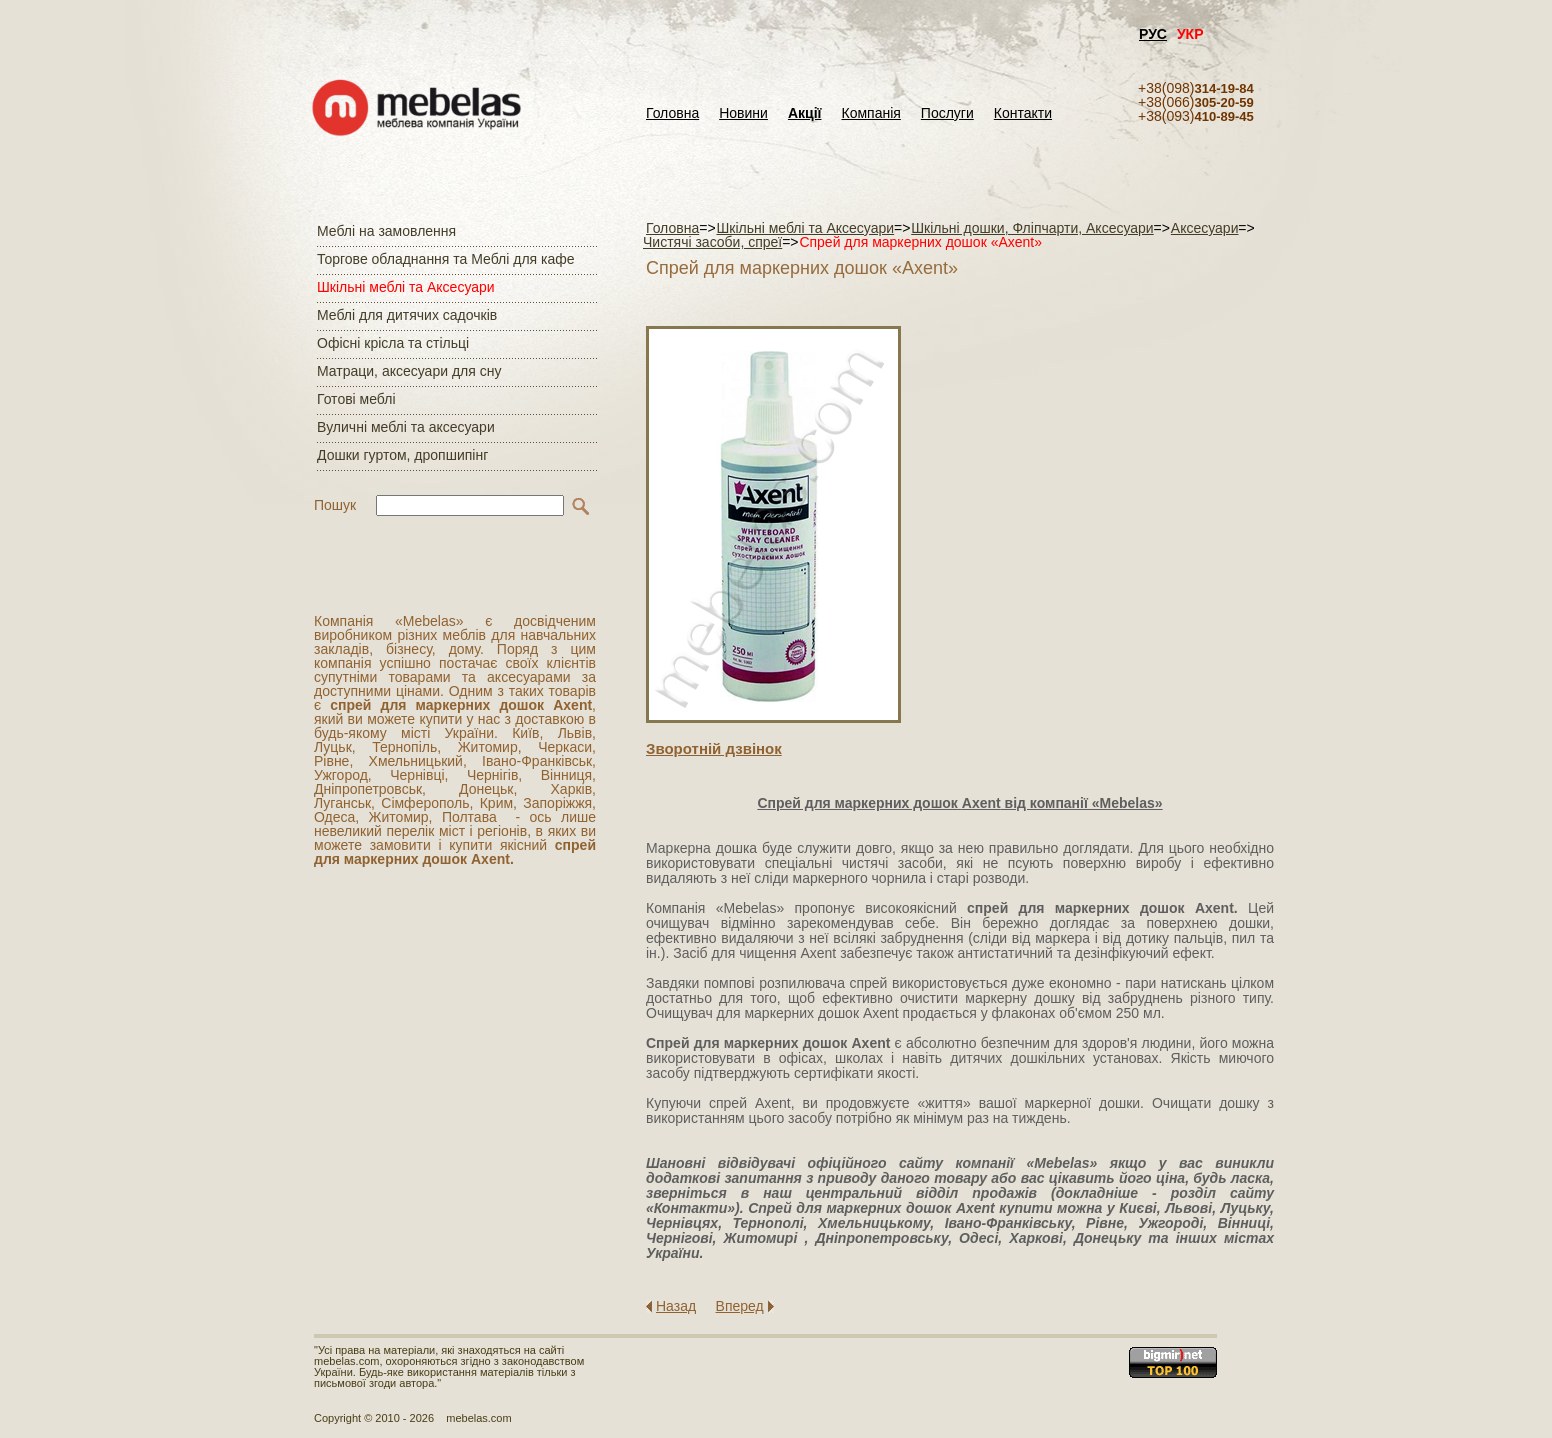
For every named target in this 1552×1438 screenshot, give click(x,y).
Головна (672, 113)
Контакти (1023, 113)
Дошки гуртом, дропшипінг (402, 455)
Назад (676, 1306)
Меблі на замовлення (386, 231)
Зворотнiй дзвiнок (714, 748)
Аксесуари (1205, 228)
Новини (743, 113)
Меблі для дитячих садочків (407, 315)
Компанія (870, 113)
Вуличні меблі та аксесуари (406, 427)
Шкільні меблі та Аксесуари (406, 287)
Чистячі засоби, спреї (712, 242)
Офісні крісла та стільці (393, 343)
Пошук (335, 505)
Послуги (947, 113)
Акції (805, 113)
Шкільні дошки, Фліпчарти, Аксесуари (1032, 228)
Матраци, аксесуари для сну (409, 371)
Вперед (740, 1306)
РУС (1153, 34)
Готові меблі (356, 399)
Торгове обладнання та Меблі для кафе (446, 259)
